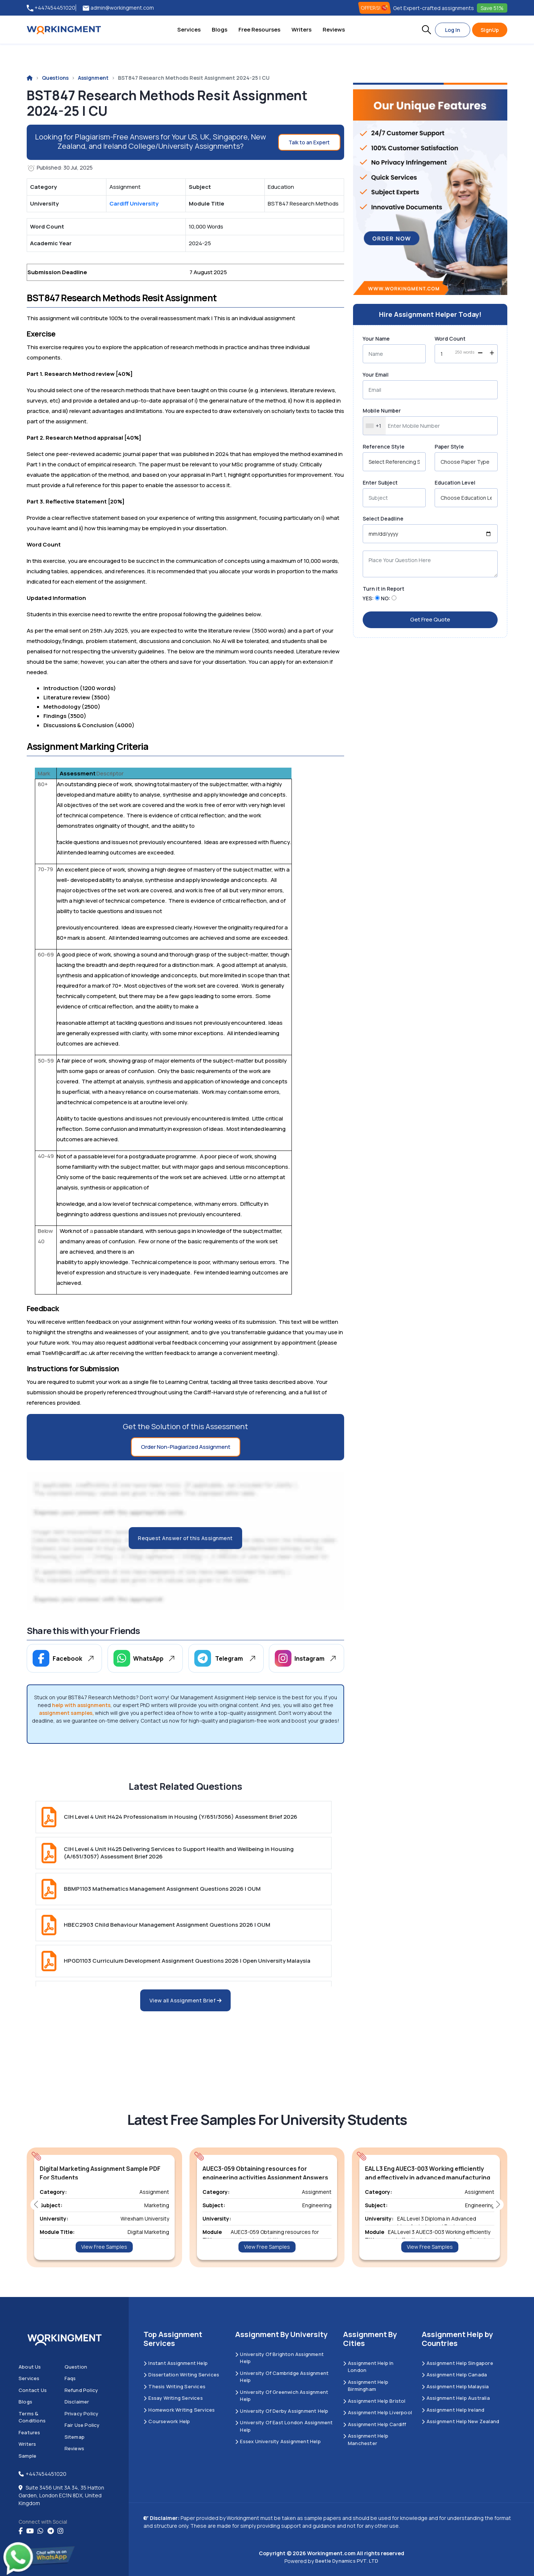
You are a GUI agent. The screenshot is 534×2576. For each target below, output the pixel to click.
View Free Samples (104, 2246)
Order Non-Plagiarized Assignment (185, 1447)
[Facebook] (21, 2531)
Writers (301, 29)
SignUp (490, 29)
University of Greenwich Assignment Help (281, 2396)
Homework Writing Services (179, 2409)
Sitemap (75, 2437)
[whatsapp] (40, 2531)
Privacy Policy (82, 2413)
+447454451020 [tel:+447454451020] (51, 8)
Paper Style (449, 446)
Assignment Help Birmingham (365, 2386)
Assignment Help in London (368, 2367)
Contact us (33, 2390)
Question (76, 2366)
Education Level (455, 482)
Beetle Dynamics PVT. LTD (347, 2560)
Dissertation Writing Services (181, 2374)
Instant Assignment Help (176, 2363)
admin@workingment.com (118, 8)
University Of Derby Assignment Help (281, 2411)
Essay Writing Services (173, 2398)
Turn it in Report (383, 588)
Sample (27, 2455)
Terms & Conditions (32, 2417)
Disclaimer (77, 2401)
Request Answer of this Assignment (185, 1538)
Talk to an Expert (309, 142)
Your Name (376, 338)
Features (29, 2432)
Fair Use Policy (82, 2425)
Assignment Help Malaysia (455, 2386)
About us (30, 2366)
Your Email (376, 374)
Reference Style (384, 446)
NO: (385, 598)
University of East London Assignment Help (284, 2426)
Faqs (70, 2378)
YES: (368, 598)
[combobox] (374, 426)
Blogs (219, 29)
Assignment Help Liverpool (377, 2412)
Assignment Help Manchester (365, 2439)
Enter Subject (380, 482)
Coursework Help (167, 2421)
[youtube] (30, 2531)
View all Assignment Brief (185, 2000)
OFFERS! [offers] (374, 8)
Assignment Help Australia (456, 2398)
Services (189, 29)
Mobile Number (382, 410)
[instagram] (60, 2531)
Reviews (334, 29)
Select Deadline (383, 518)
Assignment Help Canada (454, 2374)
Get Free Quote (430, 619)
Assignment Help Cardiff (374, 2424)
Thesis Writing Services (174, 2386)
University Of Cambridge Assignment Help (282, 2377)
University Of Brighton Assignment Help (279, 2358)
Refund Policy (81, 2390)
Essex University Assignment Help (278, 2441)
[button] (426, 29)
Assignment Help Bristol (374, 2401)
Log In (452, 29)
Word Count (450, 338)
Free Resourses (259, 29)
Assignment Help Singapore (457, 2363)
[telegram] (50, 2531)
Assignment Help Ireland (453, 2409)
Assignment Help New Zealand (461, 2421)
